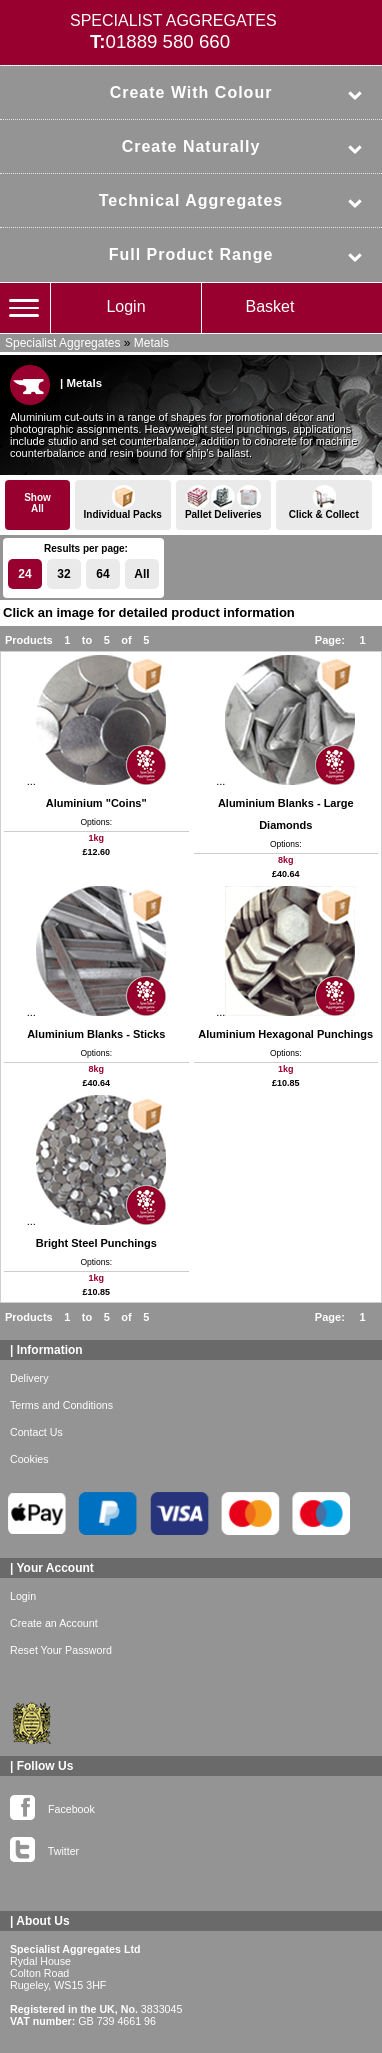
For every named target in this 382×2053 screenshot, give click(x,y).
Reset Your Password (61, 1650)
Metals (151, 343)
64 (102, 574)
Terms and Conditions (61, 1405)
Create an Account (54, 1623)
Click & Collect (324, 502)
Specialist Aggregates (62, 343)
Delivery (29, 1378)
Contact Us (36, 1432)
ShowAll (37, 503)
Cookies (29, 1459)
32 (63, 574)
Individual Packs (123, 502)
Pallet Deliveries (224, 502)
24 (24, 574)
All (141, 574)
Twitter (44, 1847)
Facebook (52, 1805)
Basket (270, 306)
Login (125, 306)
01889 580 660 (168, 41)
